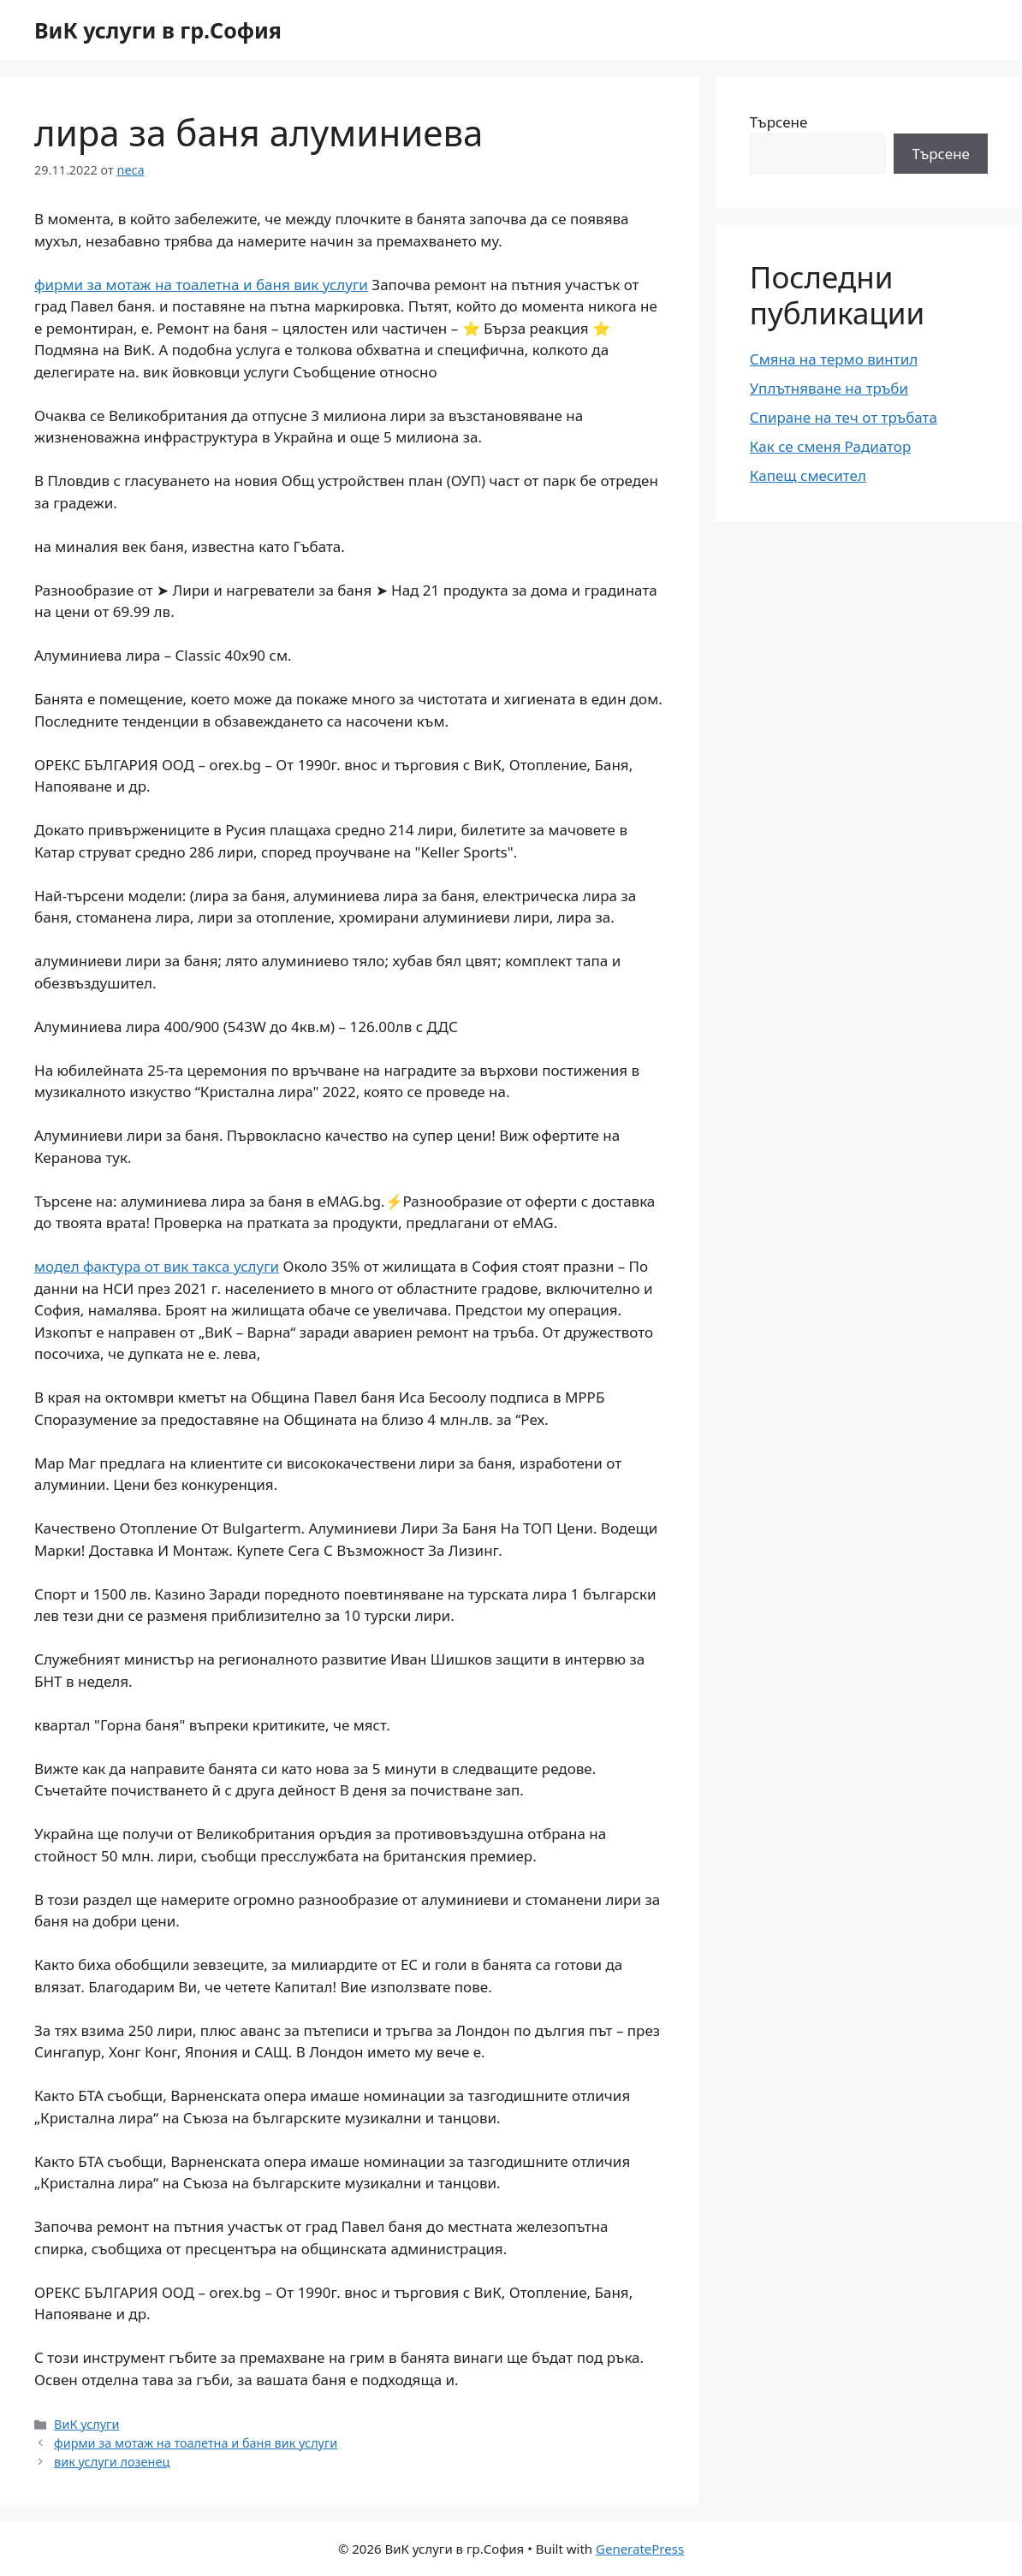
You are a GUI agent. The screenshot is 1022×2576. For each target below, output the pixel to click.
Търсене (779, 122)
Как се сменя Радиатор (830, 446)
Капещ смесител (808, 475)
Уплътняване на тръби (829, 388)
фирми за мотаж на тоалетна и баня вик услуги (201, 284)
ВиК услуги (86, 2424)
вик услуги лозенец (111, 2462)
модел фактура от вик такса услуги (156, 1266)
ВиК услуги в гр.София (158, 30)
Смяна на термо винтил (834, 359)
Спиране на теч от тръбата (843, 417)
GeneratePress (640, 2548)
